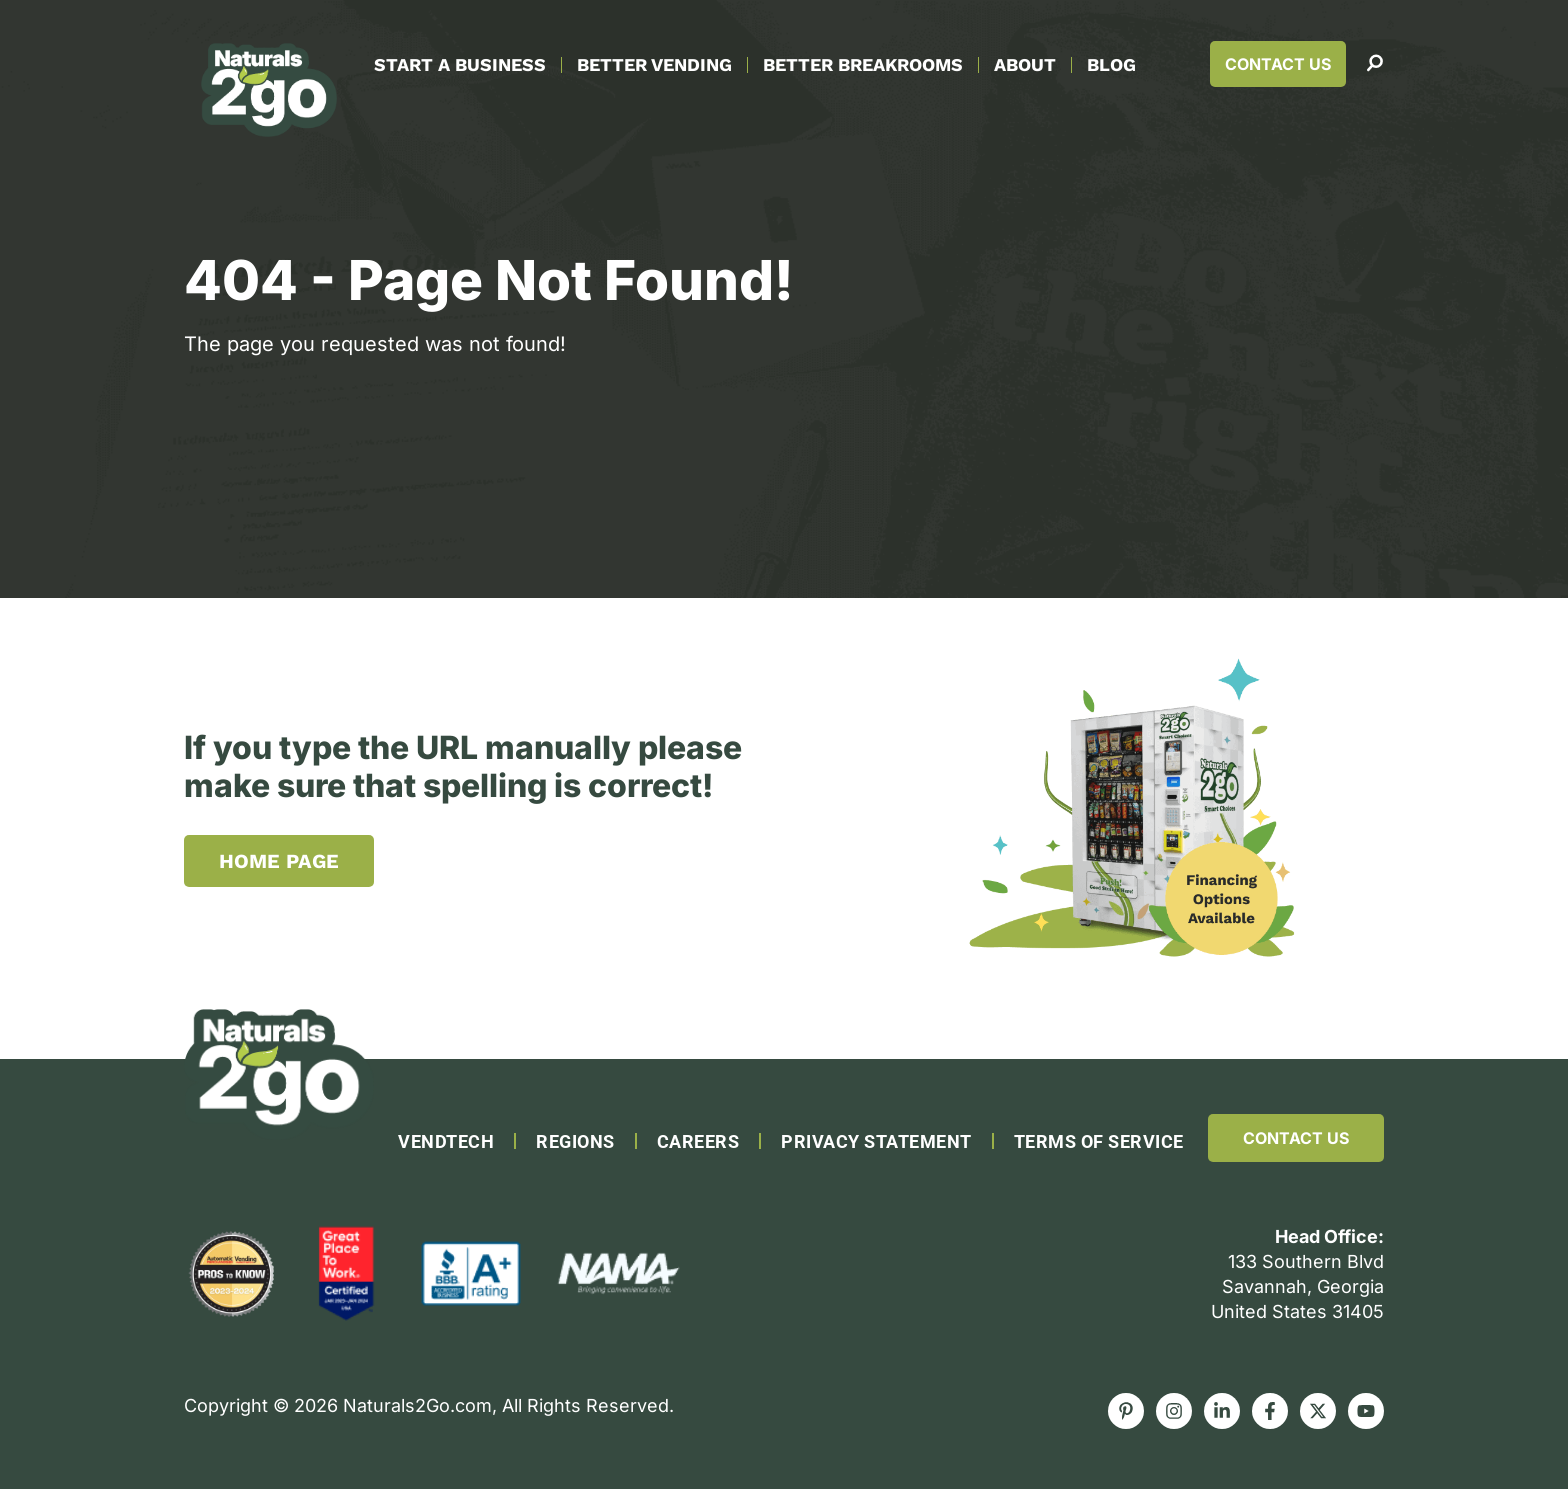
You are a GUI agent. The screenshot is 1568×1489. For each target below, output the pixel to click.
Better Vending (654, 64)
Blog (1111, 64)
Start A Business (460, 64)
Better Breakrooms (863, 64)
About (1025, 64)
